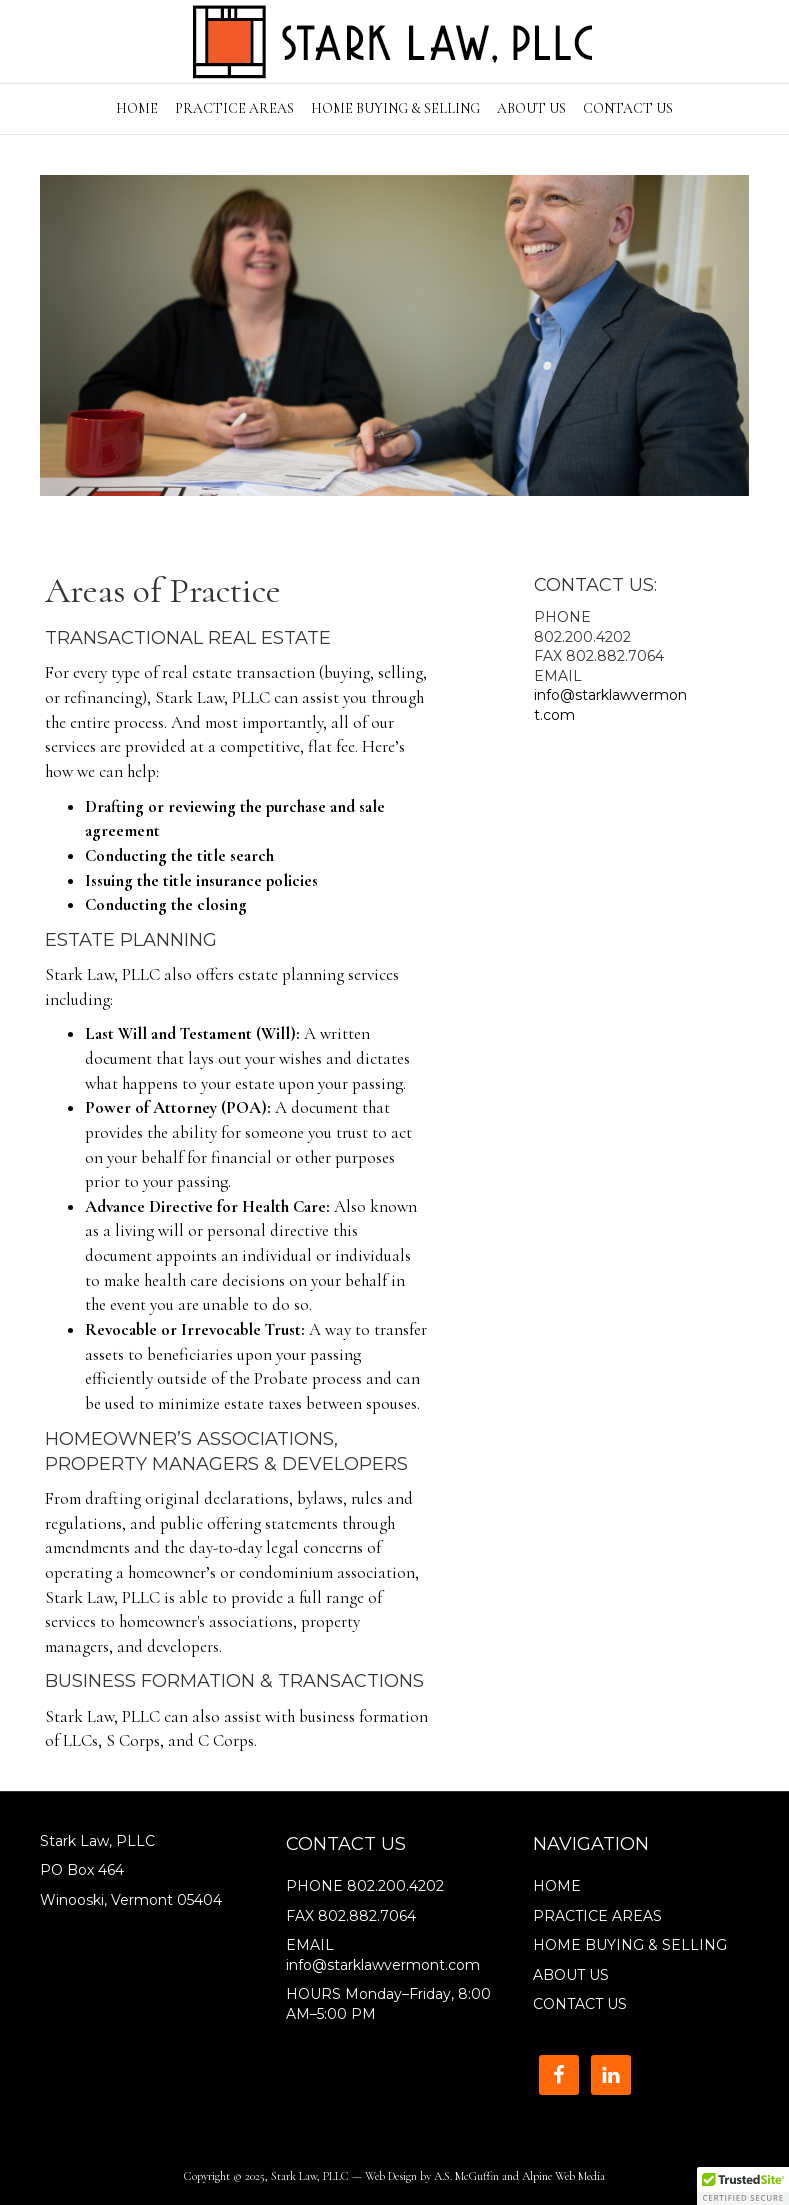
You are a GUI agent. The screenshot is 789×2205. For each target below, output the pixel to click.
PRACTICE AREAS (234, 108)
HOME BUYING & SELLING (395, 108)
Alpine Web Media (563, 2176)
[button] (743, 2186)
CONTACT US (628, 108)
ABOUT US (531, 108)
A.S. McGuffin (466, 2176)
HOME (137, 108)
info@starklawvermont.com (383, 1965)
